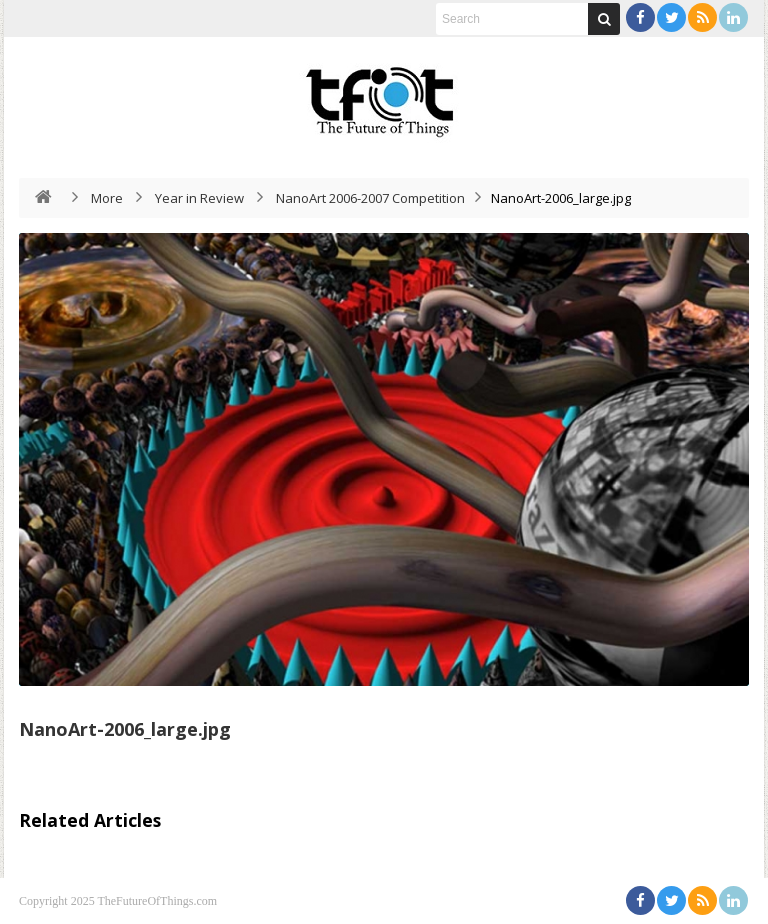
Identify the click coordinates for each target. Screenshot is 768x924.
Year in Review (199, 198)
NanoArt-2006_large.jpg (125, 729)
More (107, 198)
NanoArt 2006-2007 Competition (370, 198)
